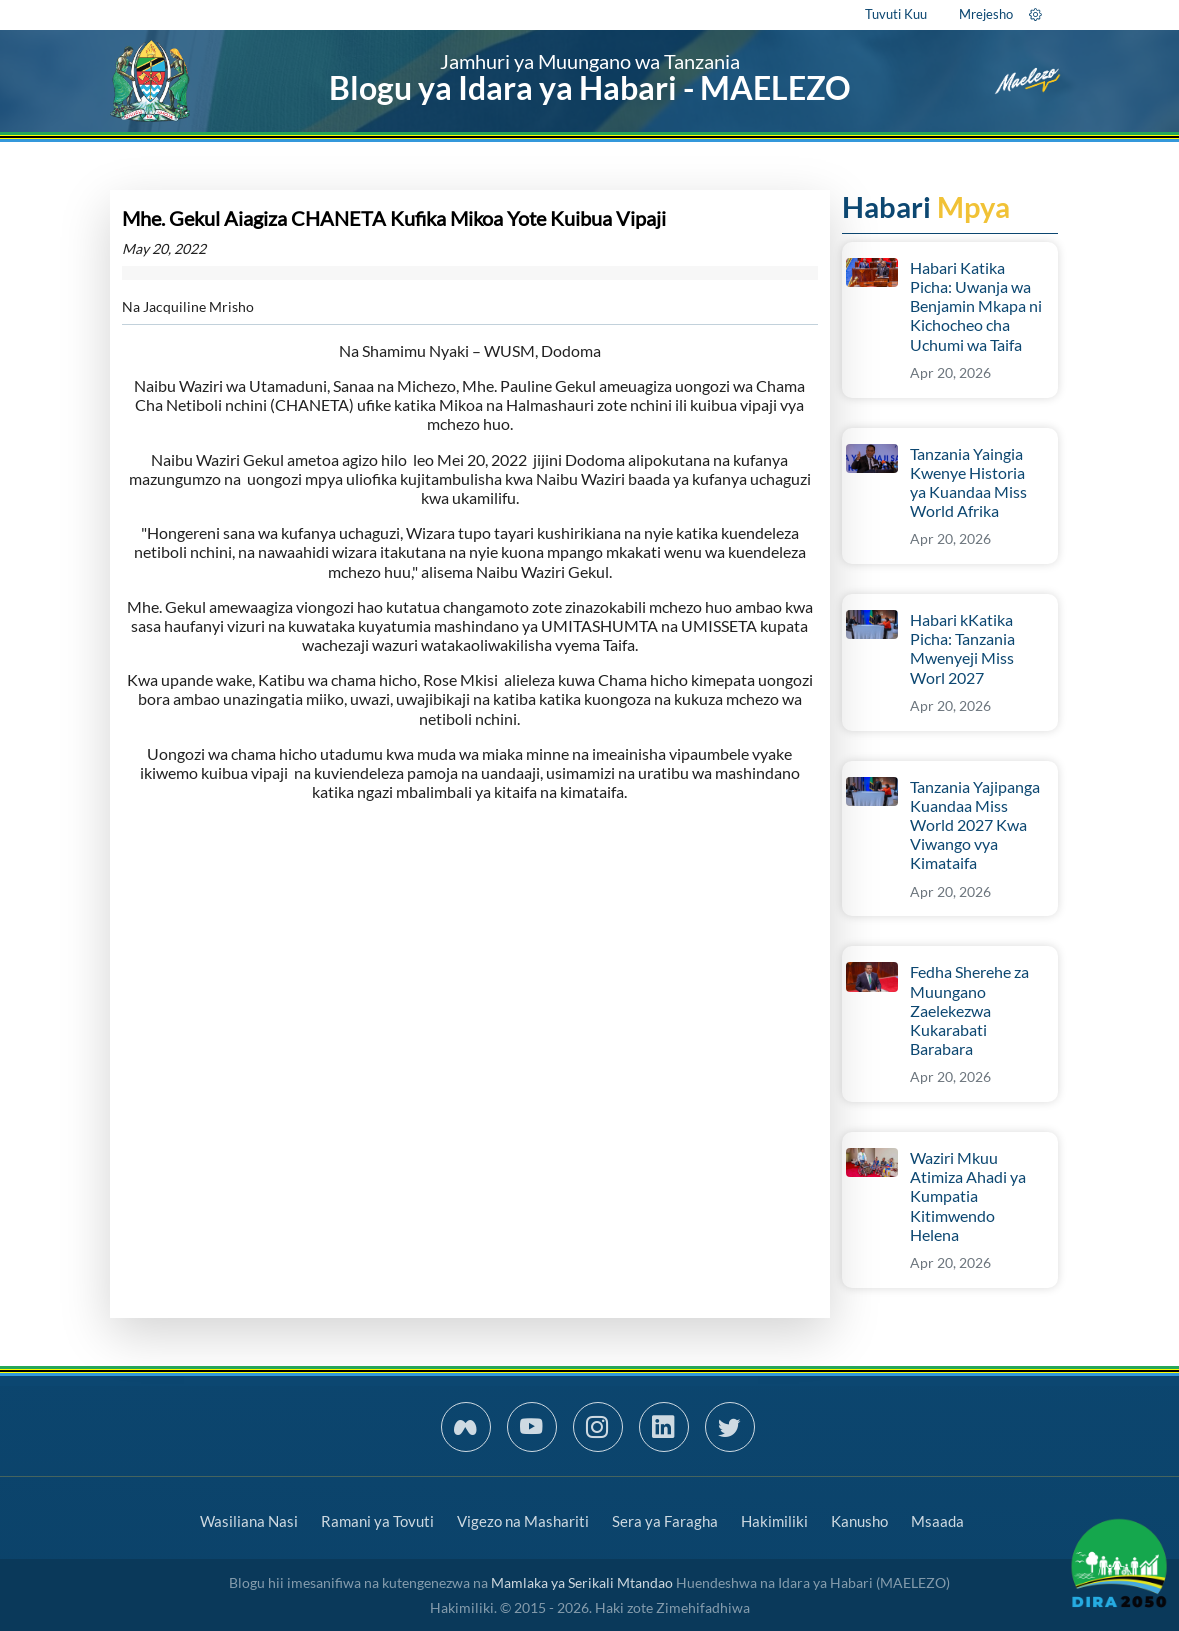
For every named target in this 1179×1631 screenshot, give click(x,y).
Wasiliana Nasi (249, 1521)
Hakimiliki (774, 1521)
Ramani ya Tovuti (377, 1521)
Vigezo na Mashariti (523, 1521)
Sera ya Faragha (665, 1521)
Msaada (937, 1521)
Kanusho (859, 1521)
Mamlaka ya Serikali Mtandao (582, 1582)
